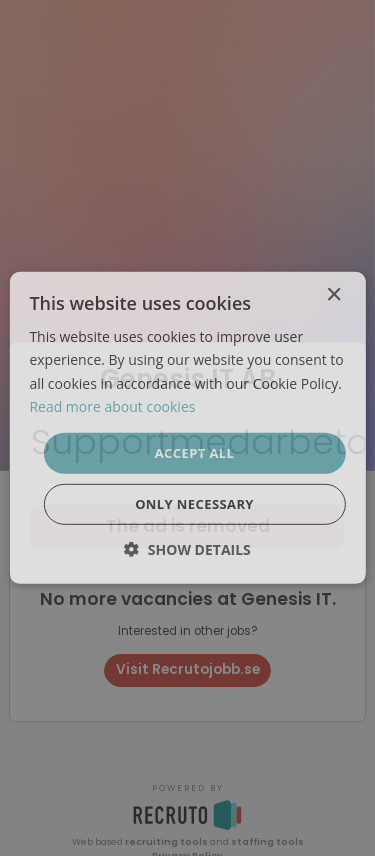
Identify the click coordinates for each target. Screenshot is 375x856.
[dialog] (187, 428)
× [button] (333, 295)
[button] (187, 549)
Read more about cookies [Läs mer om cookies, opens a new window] (112, 405)
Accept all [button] (195, 453)
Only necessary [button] (194, 504)
